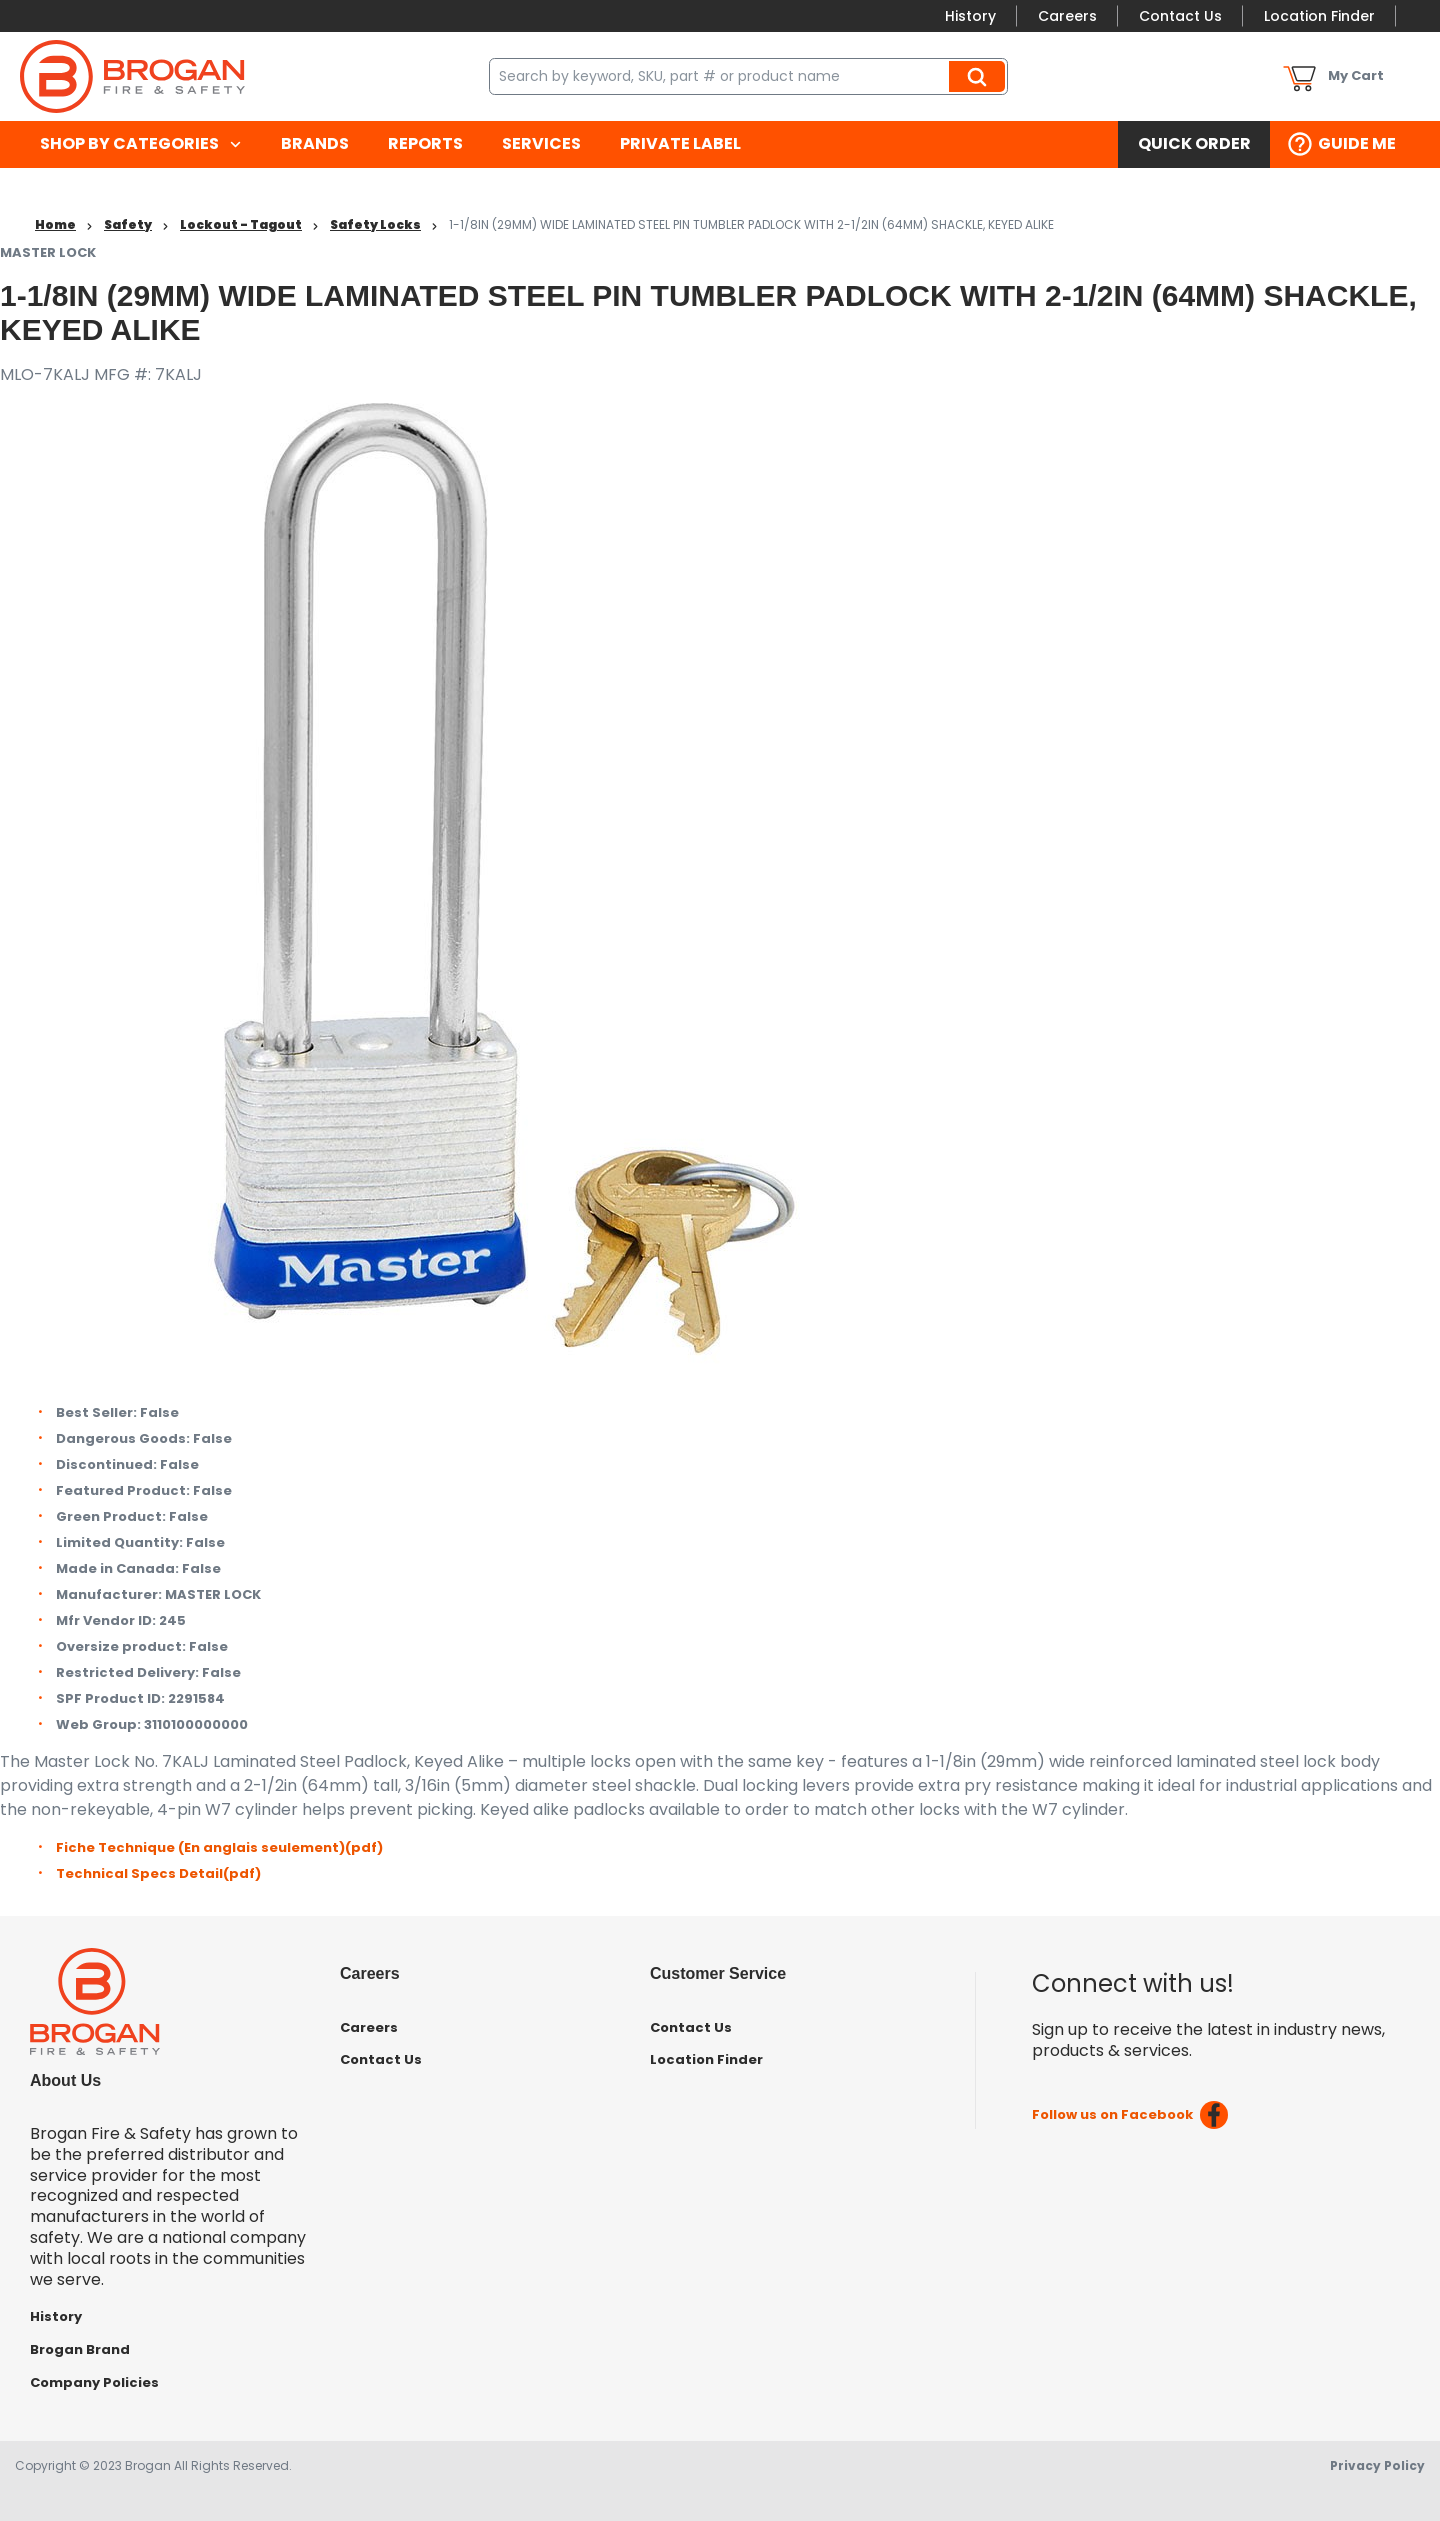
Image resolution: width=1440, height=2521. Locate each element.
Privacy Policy (1377, 2465)
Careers (1067, 16)
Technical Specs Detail (158, 1873)
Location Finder (1319, 16)
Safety (128, 224)
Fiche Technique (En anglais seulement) (219, 1847)
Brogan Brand (80, 2349)
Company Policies (94, 2382)
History (970, 16)
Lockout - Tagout (241, 224)
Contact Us (1180, 16)
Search (980, 76)
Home (55, 224)
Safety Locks (375, 224)
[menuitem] (140, 144)
